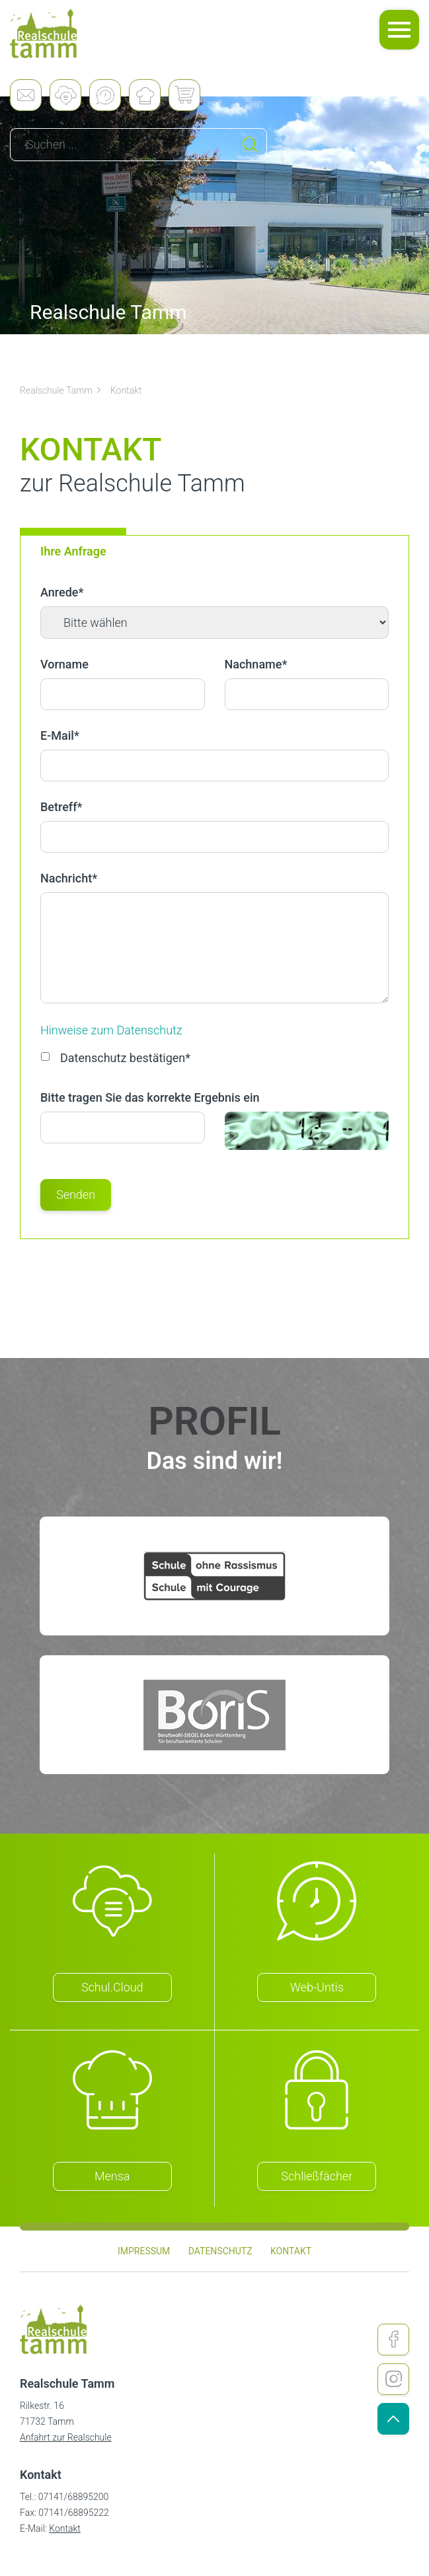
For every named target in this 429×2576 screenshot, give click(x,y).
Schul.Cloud (112, 1987)
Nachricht (68, 878)
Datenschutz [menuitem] (220, 2251)
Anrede (61, 592)
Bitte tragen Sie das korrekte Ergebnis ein (150, 1097)
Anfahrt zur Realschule (66, 2437)
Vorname (64, 664)
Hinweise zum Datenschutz (111, 1030)
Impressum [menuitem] (144, 2251)
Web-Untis (317, 1987)
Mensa (112, 2176)
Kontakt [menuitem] (290, 2251)
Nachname (256, 664)
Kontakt (126, 390)
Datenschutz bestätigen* (115, 1058)
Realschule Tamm (61, 390)
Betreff (61, 807)
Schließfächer (316, 2176)
